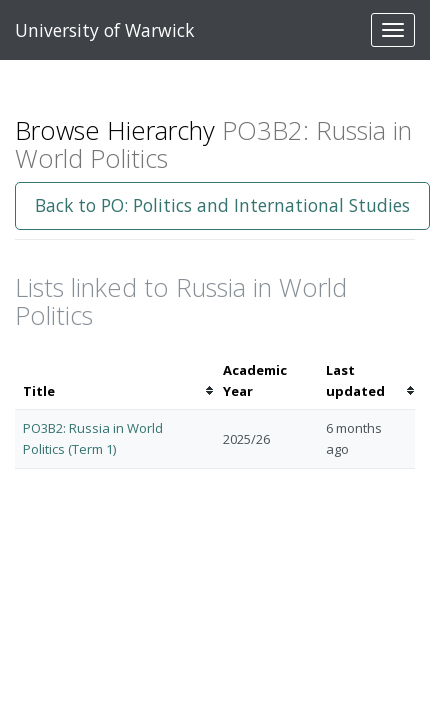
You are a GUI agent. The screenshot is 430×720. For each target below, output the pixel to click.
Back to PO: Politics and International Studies (222, 205)
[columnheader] (115, 381)
